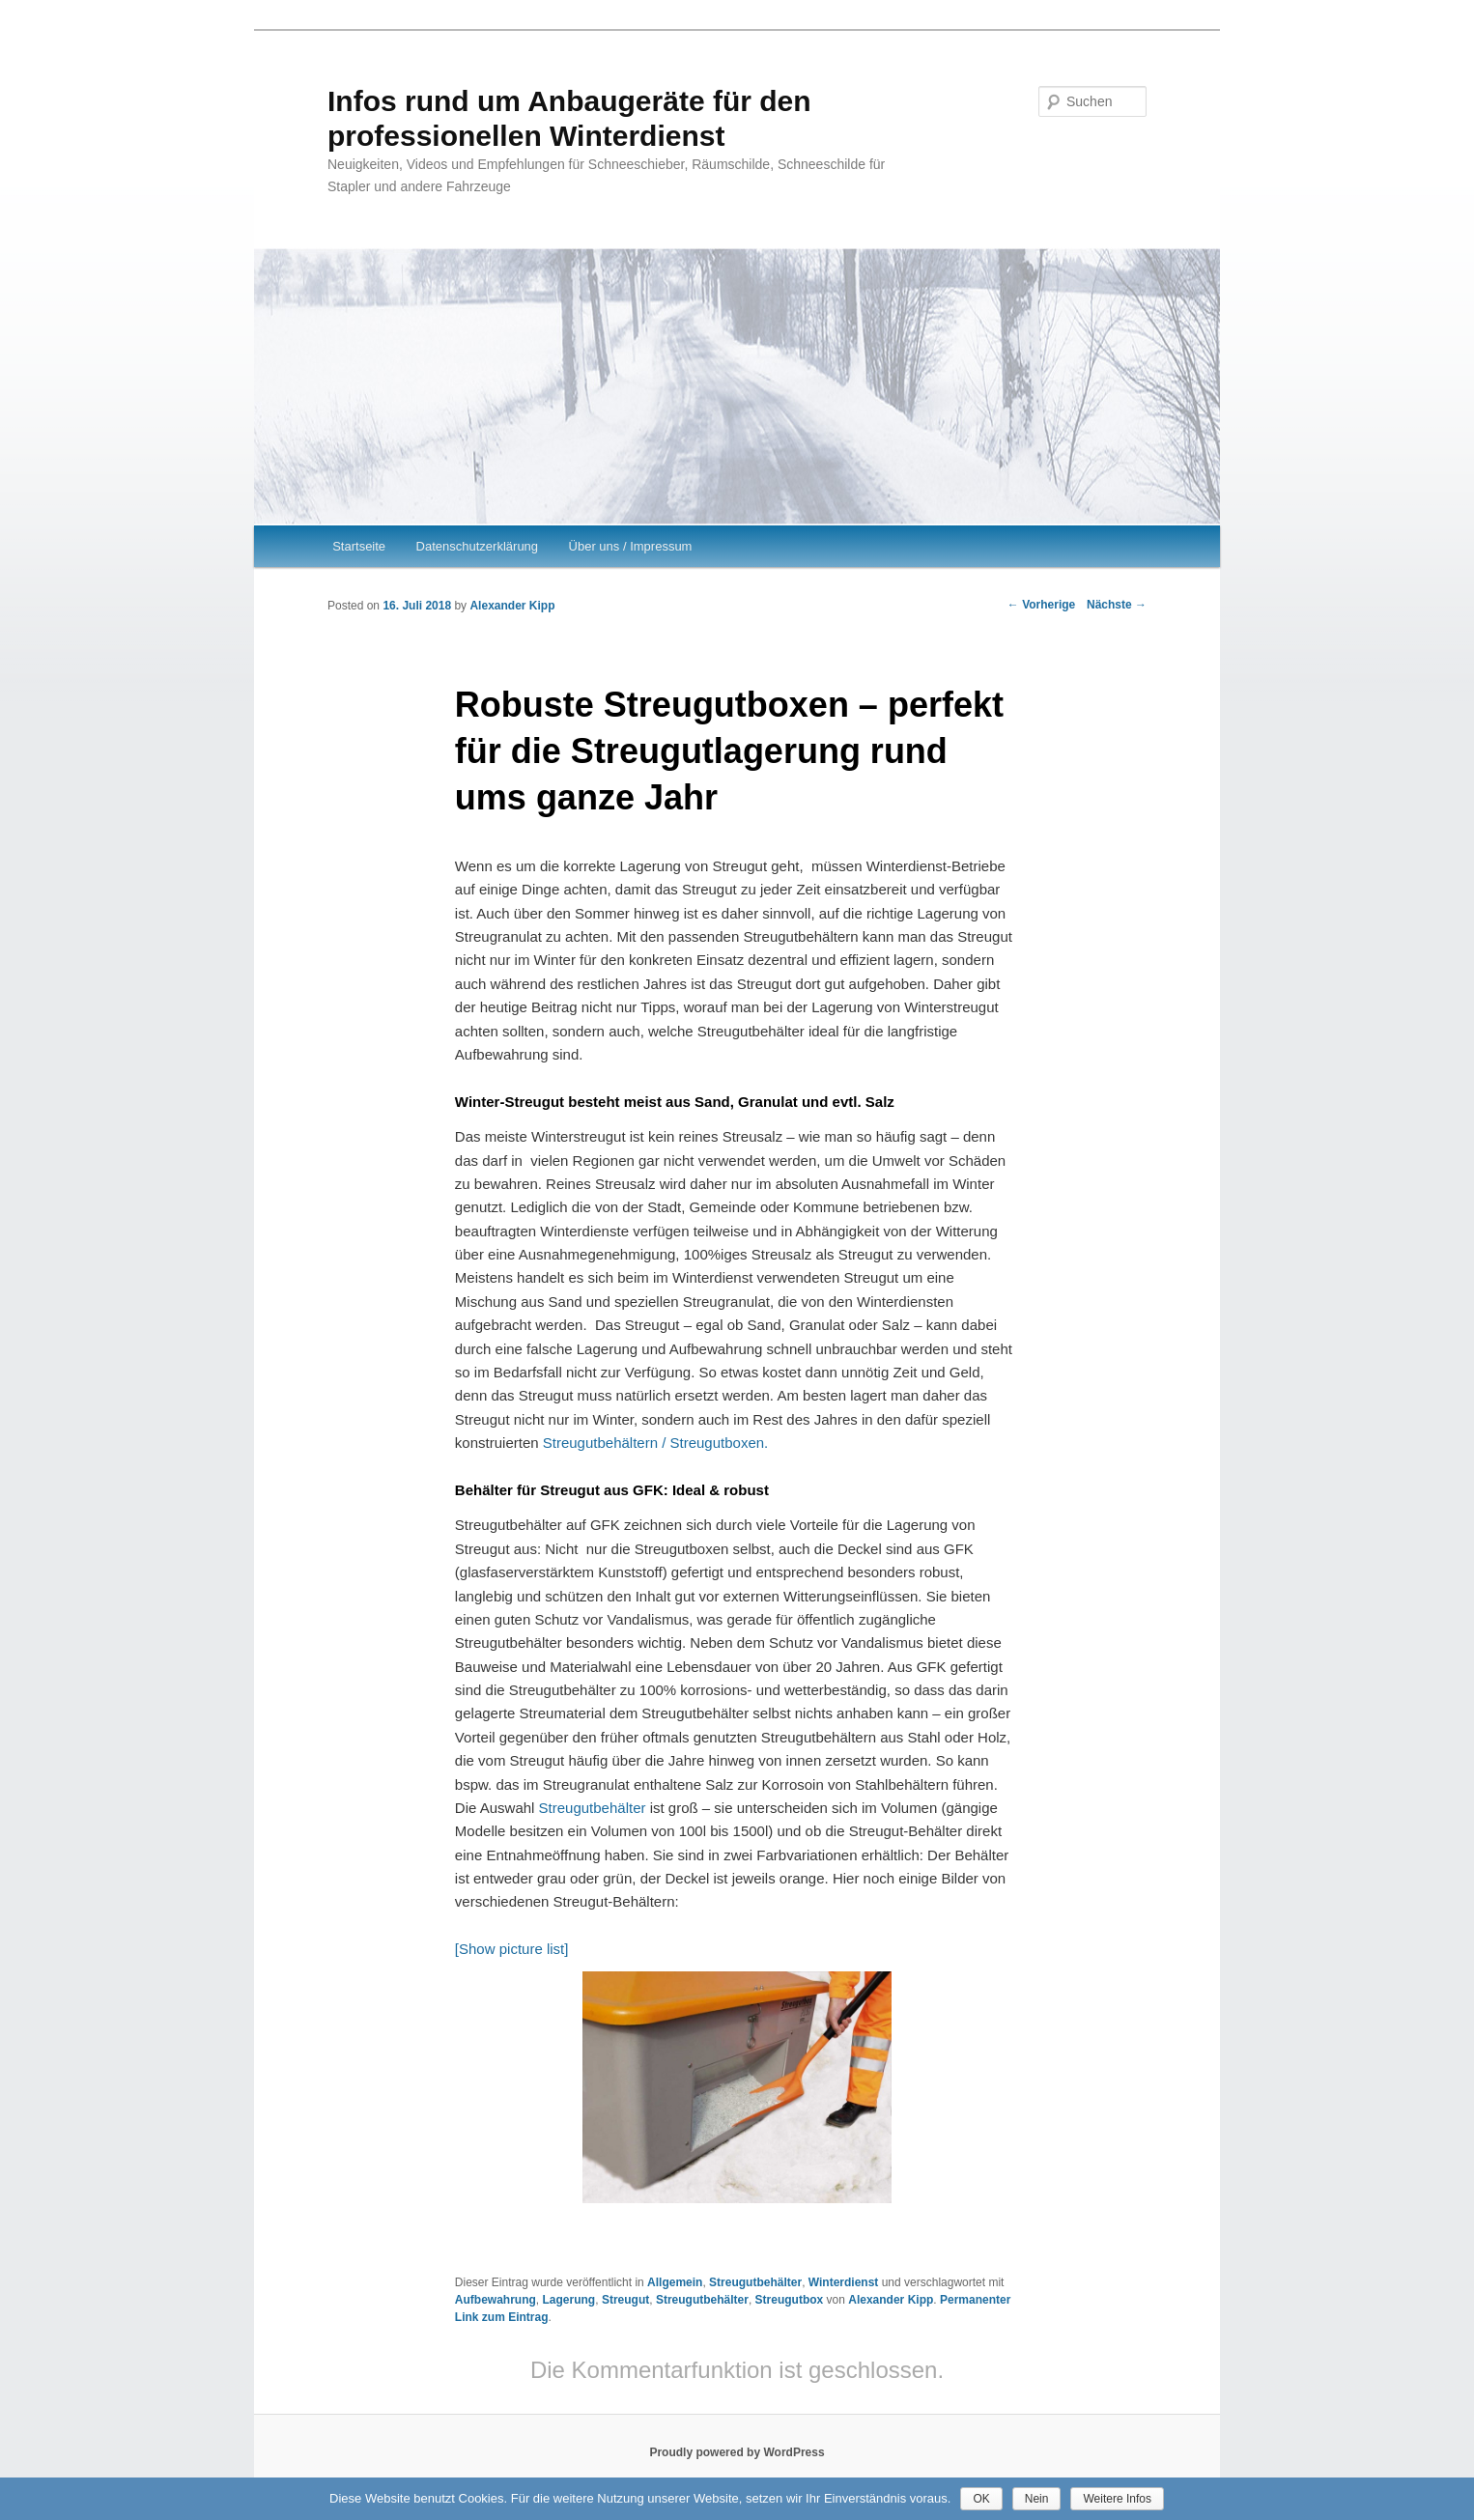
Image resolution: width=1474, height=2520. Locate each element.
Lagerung (569, 2300)
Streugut (625, 2300)
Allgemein (674, 2282)
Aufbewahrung (495, 2300)
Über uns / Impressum (631, 546)
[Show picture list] (512, 1948)
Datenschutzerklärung (477, 546)
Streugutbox (789, 2300)
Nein (1037, 2499)
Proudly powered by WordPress (736, 2452)
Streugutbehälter (592, 1807)
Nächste (1117, 604)
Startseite (358, 546)
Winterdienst (843, 2282)
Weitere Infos (1116, 2499)
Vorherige (1041, 604)
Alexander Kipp (511, 605)
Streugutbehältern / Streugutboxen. (656, 1442)
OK (981, 2499)
